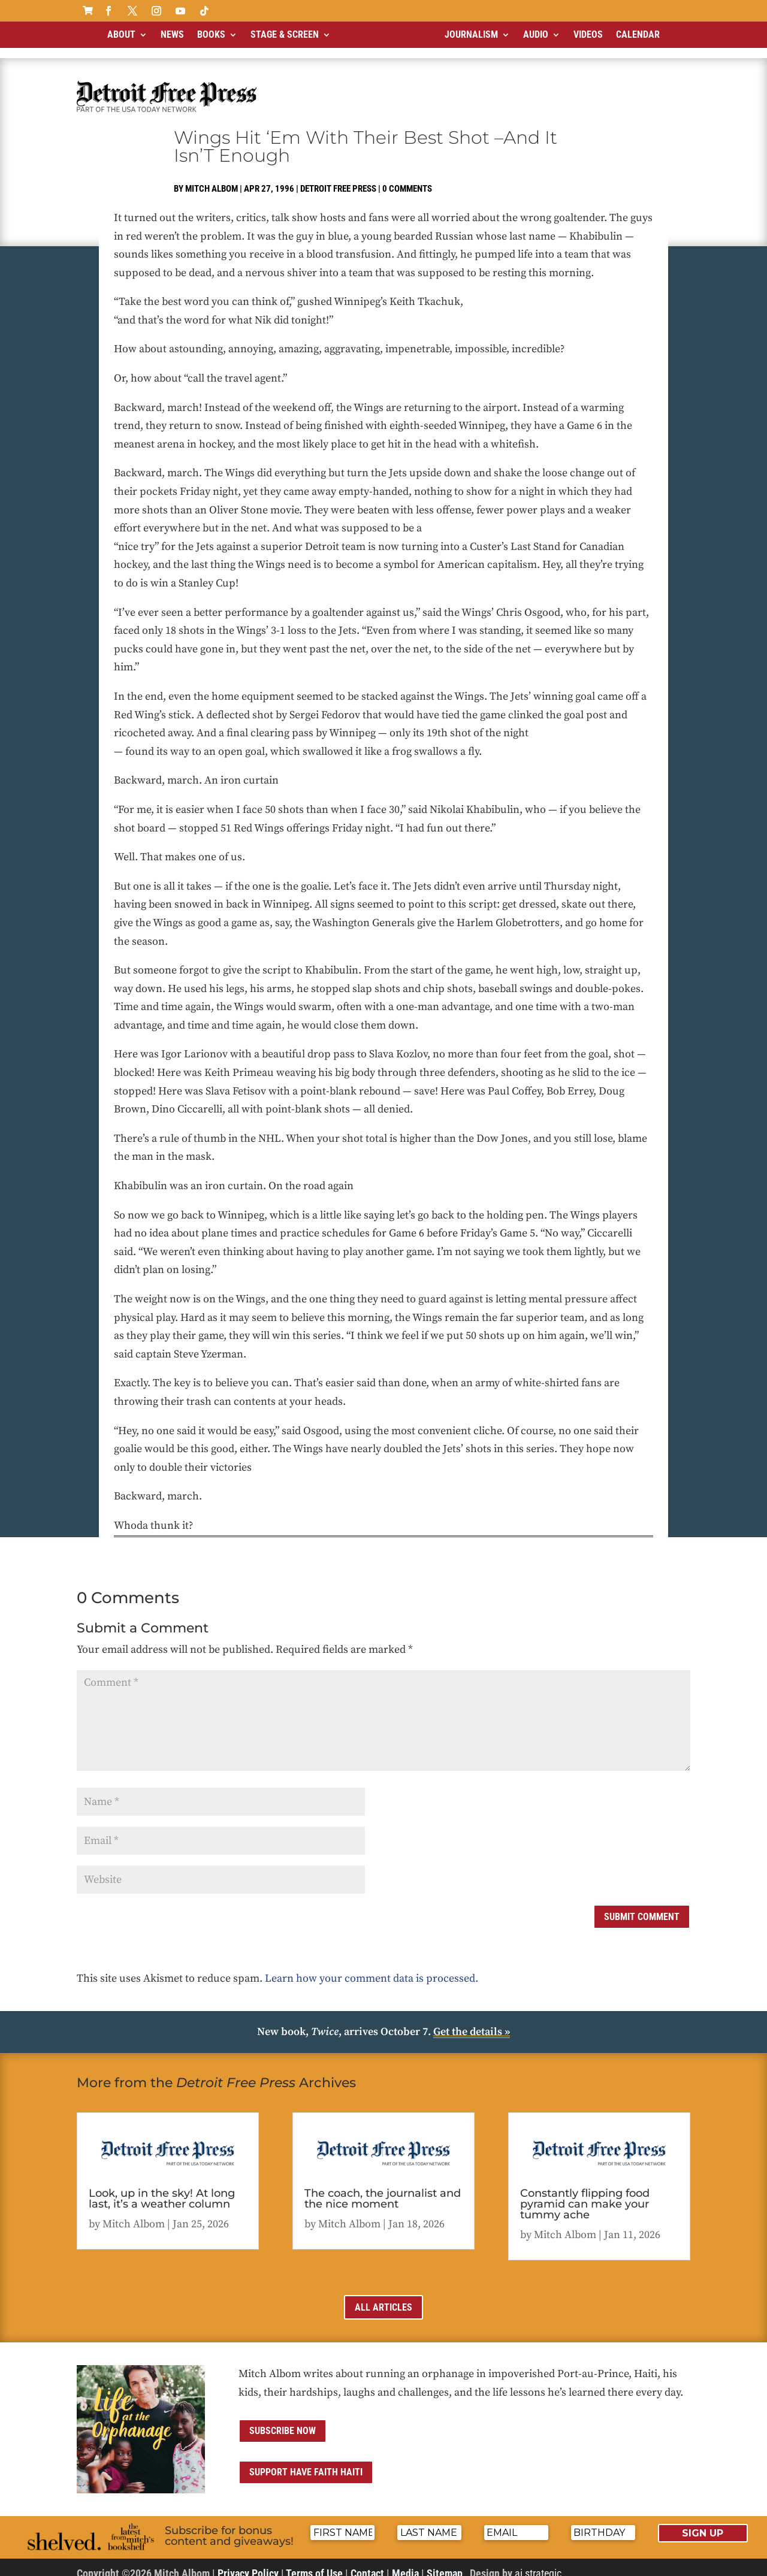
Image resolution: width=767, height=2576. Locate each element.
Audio (535, 34)
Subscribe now (282, 2420)
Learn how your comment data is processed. (371, 1968)
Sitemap (445, 2563)
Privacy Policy (248, 2563)
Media (405, 2563)
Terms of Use (314, 2563)
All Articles (383, 2297)
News (172, 34)
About (121, 34)
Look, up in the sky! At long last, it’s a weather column (162, 2188)
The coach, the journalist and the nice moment (382, 2188)
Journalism (471, 34)
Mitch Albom (211, 178)
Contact (367, 2563)
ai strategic (538, 2563)
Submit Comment (642, 1906)
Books (211, 34)
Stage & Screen (284, 34)
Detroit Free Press (338, 178)
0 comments (407, 178)
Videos (588, 34)
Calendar (638, 34)
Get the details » (471, 2021)
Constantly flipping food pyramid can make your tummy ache (585, 2193)
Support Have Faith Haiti (306, 2462)
